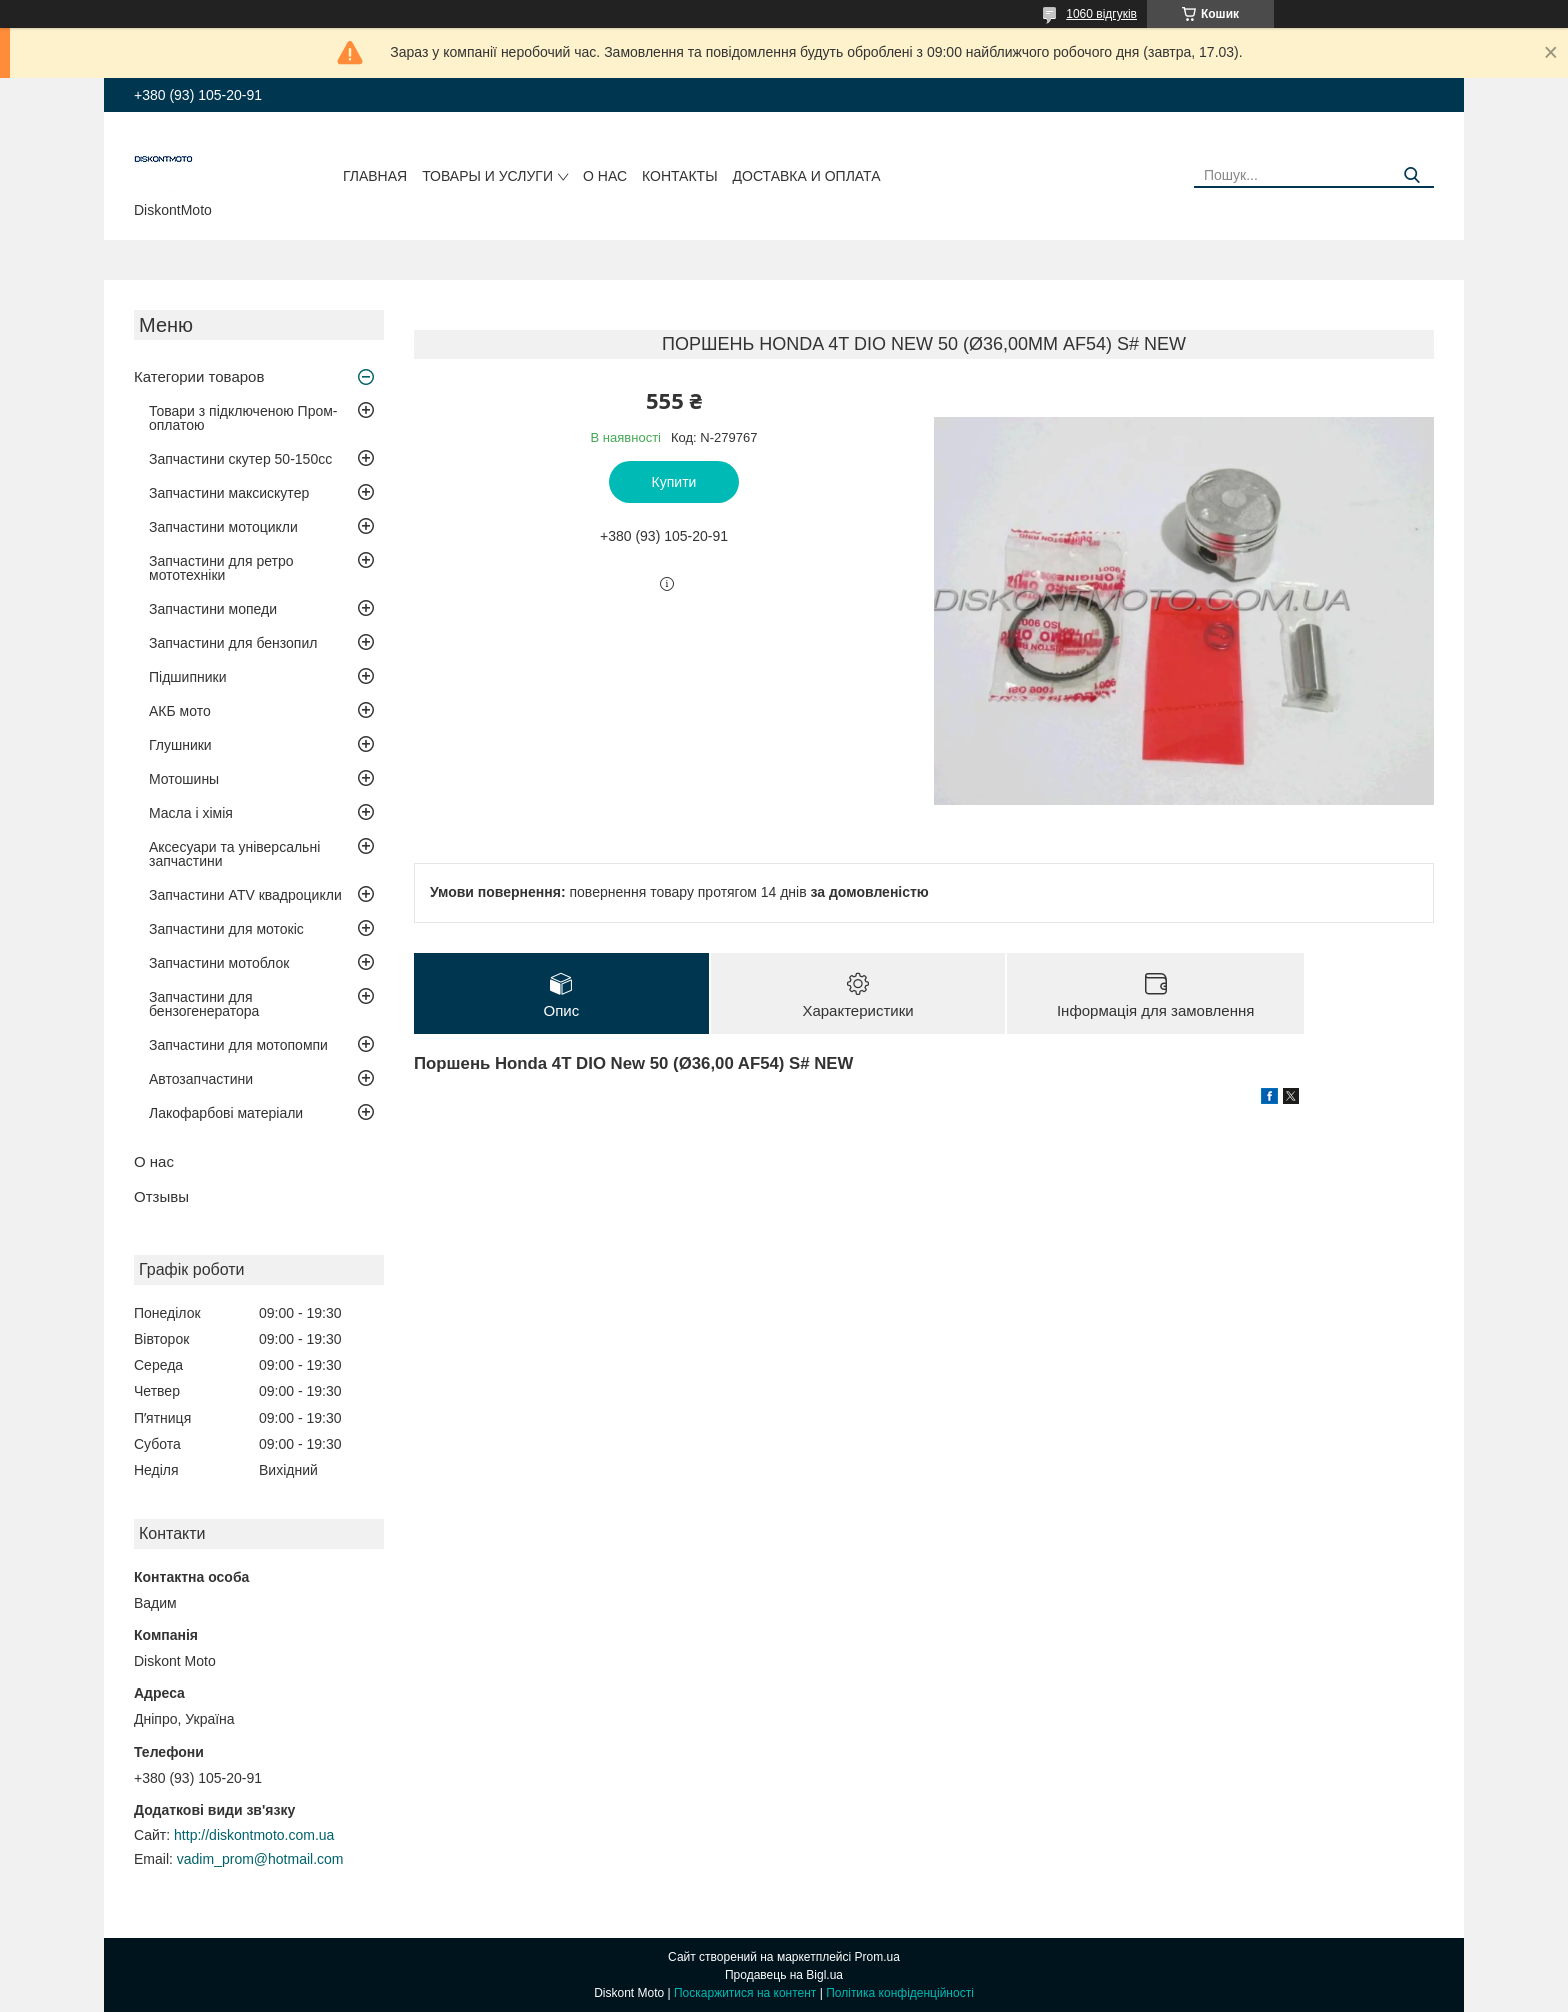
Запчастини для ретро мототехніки (221, 568)
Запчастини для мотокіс (226, 929)
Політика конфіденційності (900, 1993)
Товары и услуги (487, 176)
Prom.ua (877, 1957)
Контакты (680, 176)
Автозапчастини (201, 1079)
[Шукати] (1411, 175)
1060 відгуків (1101, 14)
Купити (674, 482)
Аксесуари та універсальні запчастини (234, 854)
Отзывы (161, 1196)
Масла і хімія (191, 813)
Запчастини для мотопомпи (238, 1045)
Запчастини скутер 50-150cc (240, 459)
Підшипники (187, 677)
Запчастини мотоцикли (223, 527)
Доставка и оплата (807, 176)
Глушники (180, 745)
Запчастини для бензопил (233, 643)
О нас (605, 176)
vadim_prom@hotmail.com (260, 1859)
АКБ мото (180, 711)
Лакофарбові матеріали (226, 1113)
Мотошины (184, 779)
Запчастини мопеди (213, 609)
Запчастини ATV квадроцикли (245, 895)
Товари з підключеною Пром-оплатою (243, 418)
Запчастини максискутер (229, 493)
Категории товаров (199, 376)
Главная (375, 176)
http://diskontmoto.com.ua (254, 1835)
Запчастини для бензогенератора (204, 1004)
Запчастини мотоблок (219, 963)
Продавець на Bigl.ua (784, 1975)
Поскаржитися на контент (745, 1993)
